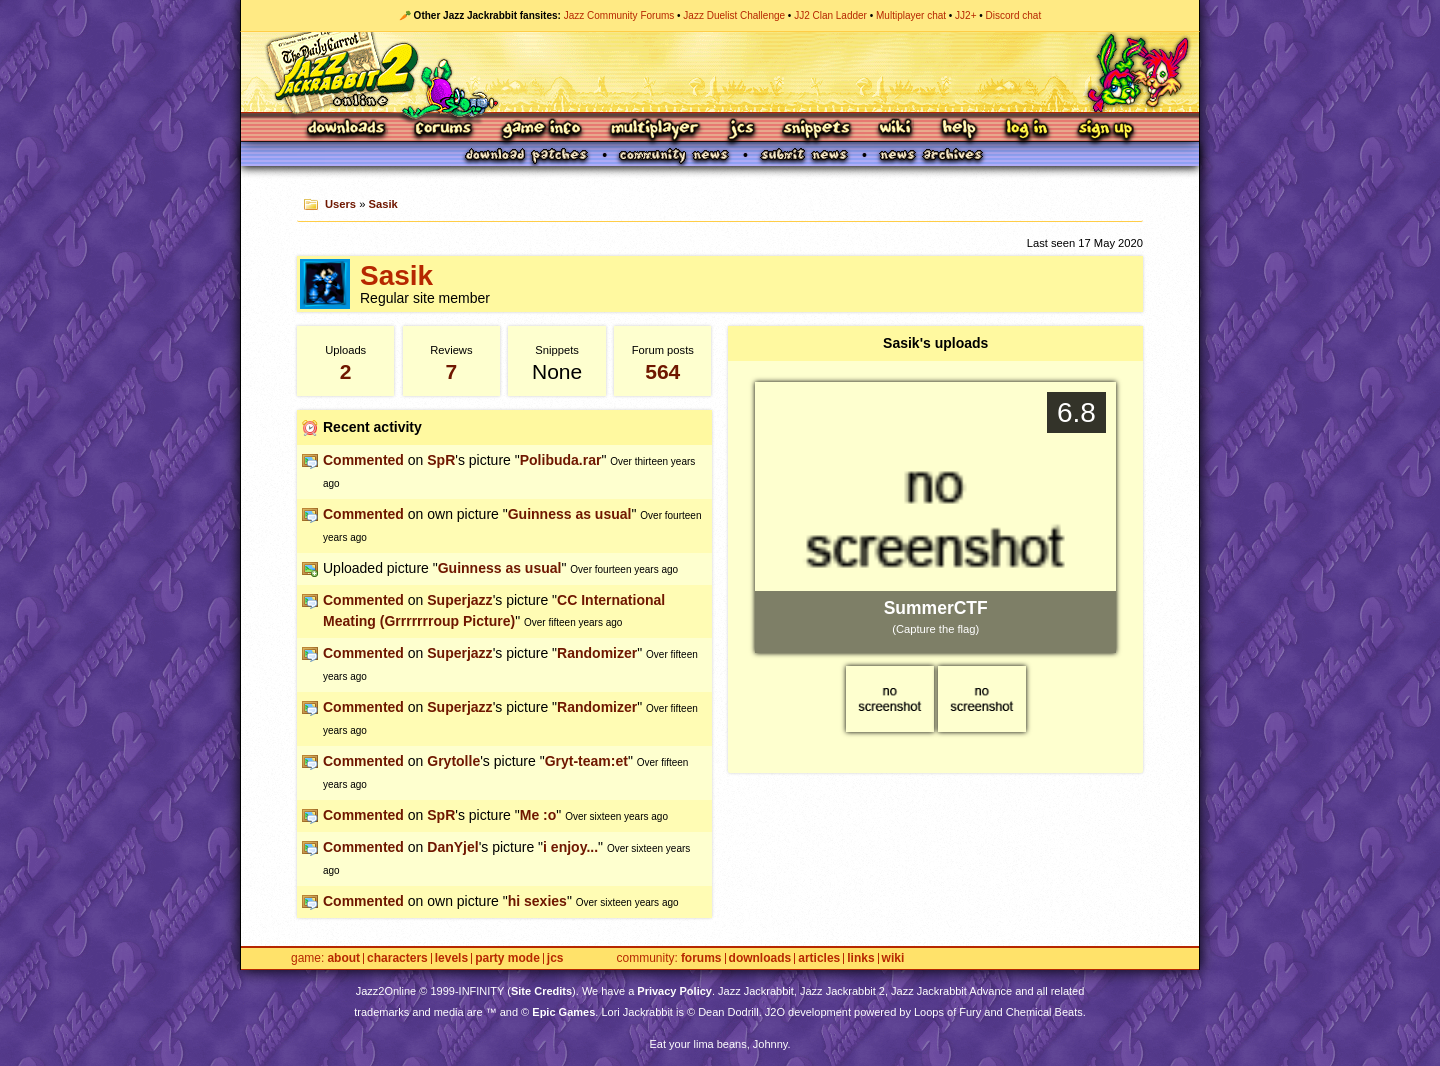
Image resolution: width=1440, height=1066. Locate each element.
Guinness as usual (570, 514)
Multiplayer (654, 129)
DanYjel (452, 847)
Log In (1027, 129)
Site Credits (541, 991)
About (343, 958)
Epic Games (563, 1012)
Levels (451, 958)
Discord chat (1014, 15)
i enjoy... (570, 847)
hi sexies (537, 901)
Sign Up (1105, 129)
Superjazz (459, 600)
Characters (397, 958)
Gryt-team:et (586, 761)
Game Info (541, 129)
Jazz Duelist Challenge (734, 15)
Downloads (347, 129)
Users (340, 204)
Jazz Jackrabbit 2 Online (719, 72)
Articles (819, 958)
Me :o (538, 815)
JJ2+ (965, 15)
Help (959, 129)
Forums (444, 129)
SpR (441, 460)
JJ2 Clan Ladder (830, 15)
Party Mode (507, 958)
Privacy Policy (674, 991)
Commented (363, 460)
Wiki (896, 129)
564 (662, 371)
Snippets (817, 129)
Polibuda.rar (561, 460)
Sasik (383, 204)
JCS (741, 129)
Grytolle (453, 761)
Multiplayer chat (911, 15)
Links (860, 958)
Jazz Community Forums (619, 15)
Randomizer (597, 653)
